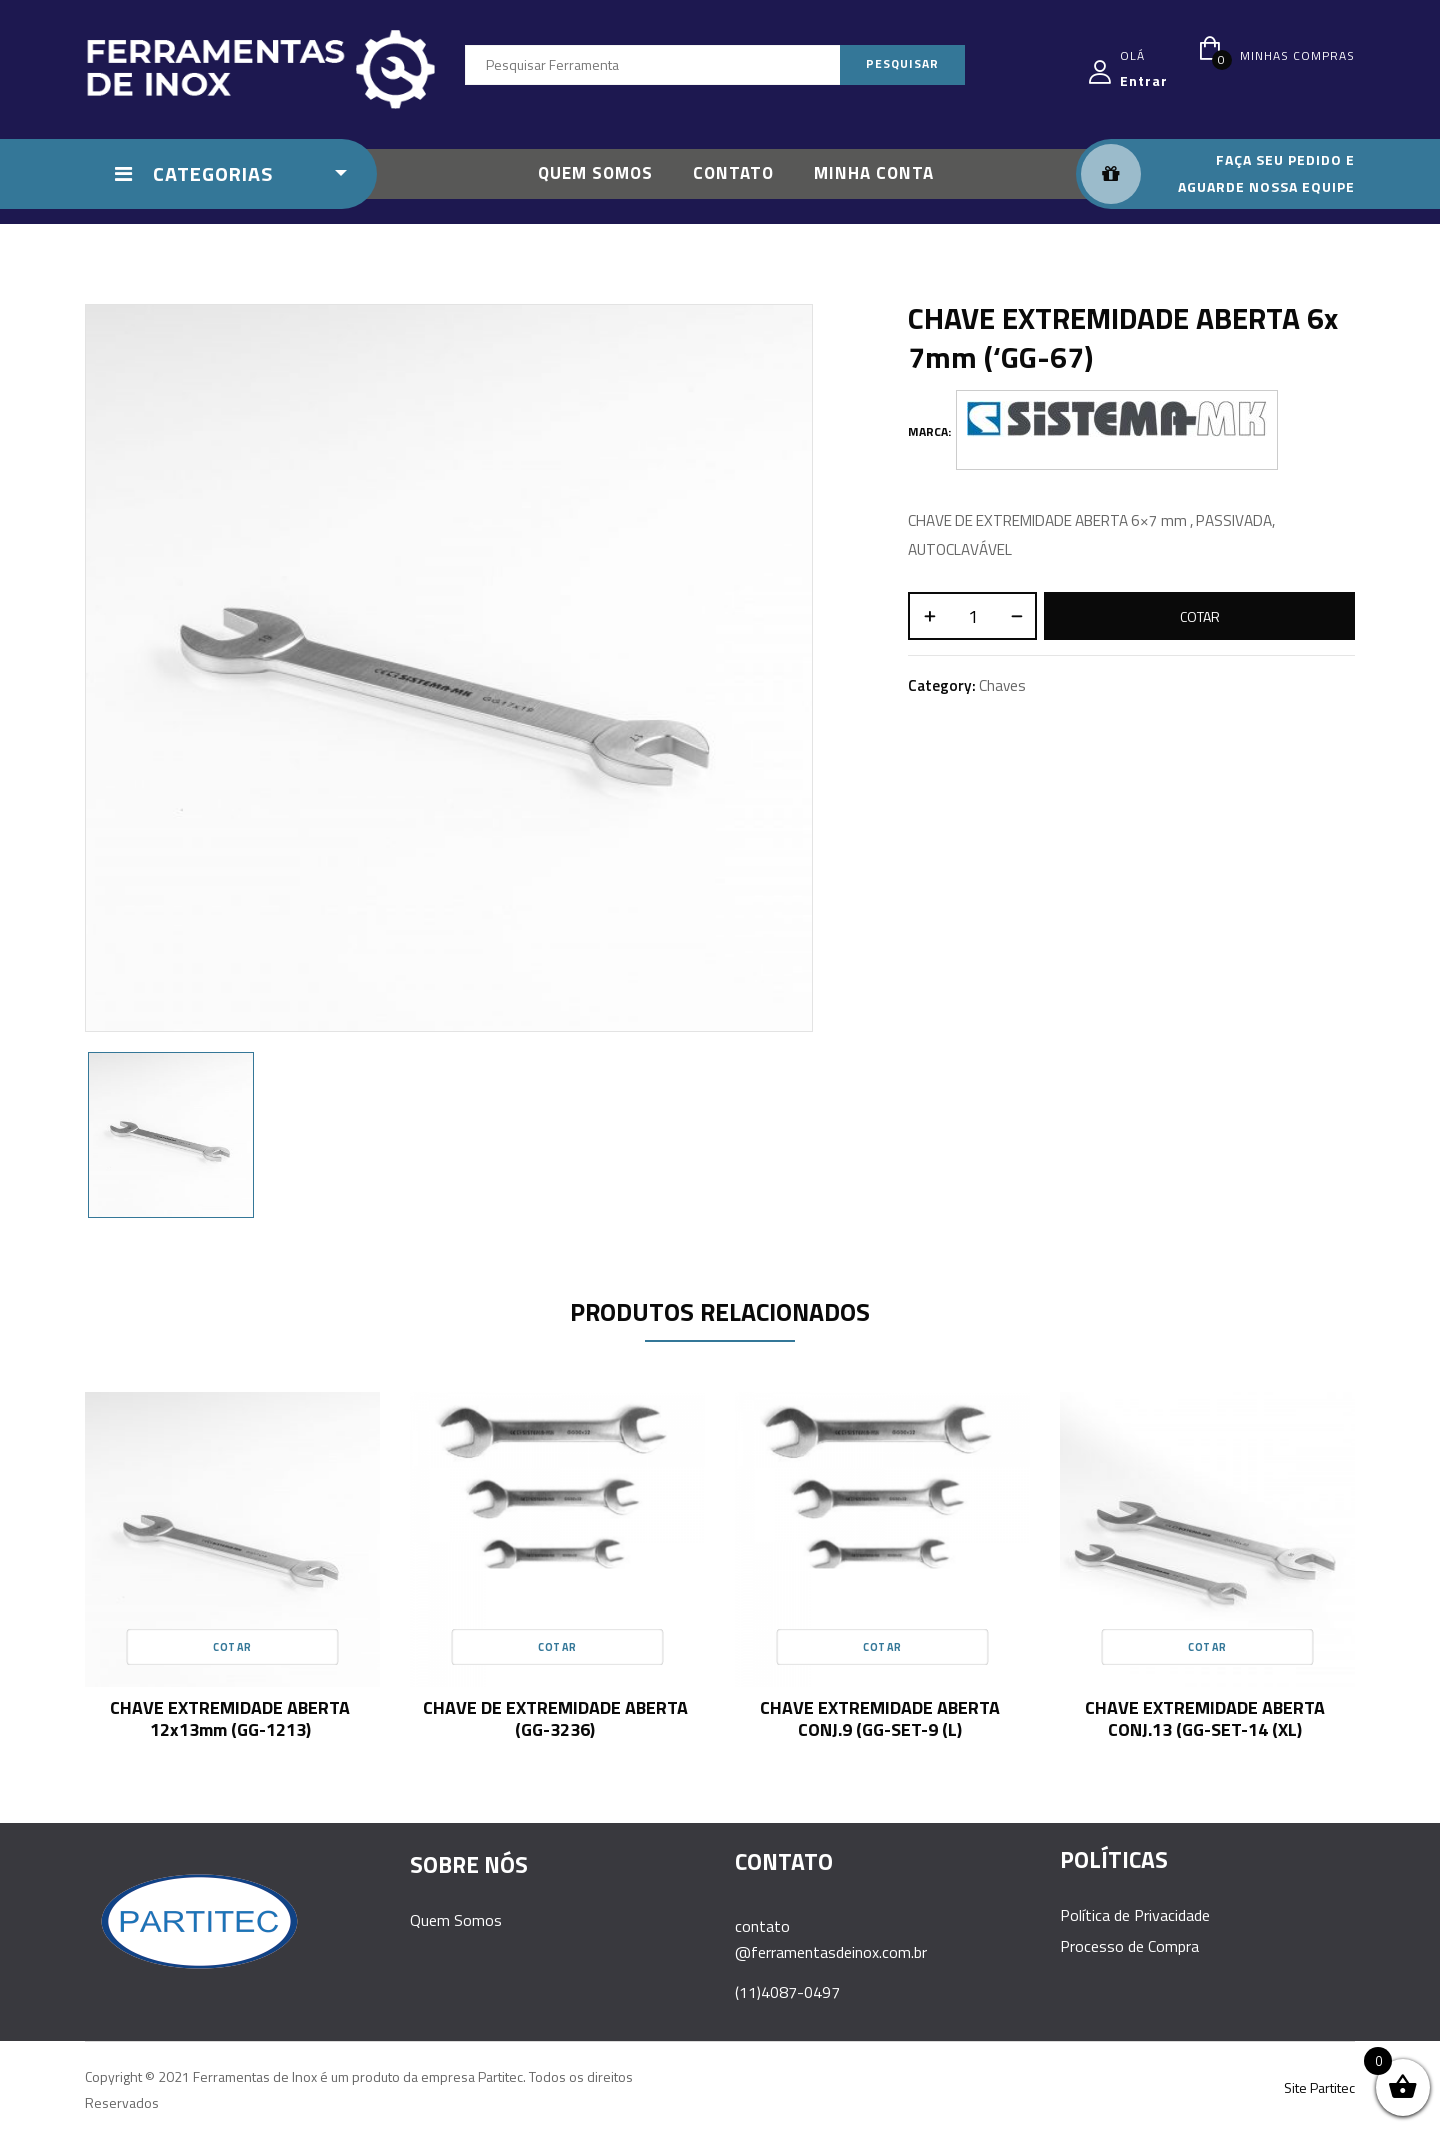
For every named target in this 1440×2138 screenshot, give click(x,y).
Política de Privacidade (1135, 1915)
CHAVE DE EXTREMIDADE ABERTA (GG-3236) (555, 1718)
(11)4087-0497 (787, 1992)
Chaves (1002, 685)
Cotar (1200, 616)
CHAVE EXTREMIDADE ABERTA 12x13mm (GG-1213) (230, 1718)
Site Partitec (1319, 2087)
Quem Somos (456, 1920)
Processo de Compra (1129, 1946)
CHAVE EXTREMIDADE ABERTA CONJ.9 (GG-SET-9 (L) (880, 1718)
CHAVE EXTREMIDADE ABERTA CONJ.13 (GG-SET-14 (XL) (1205, 1718)
